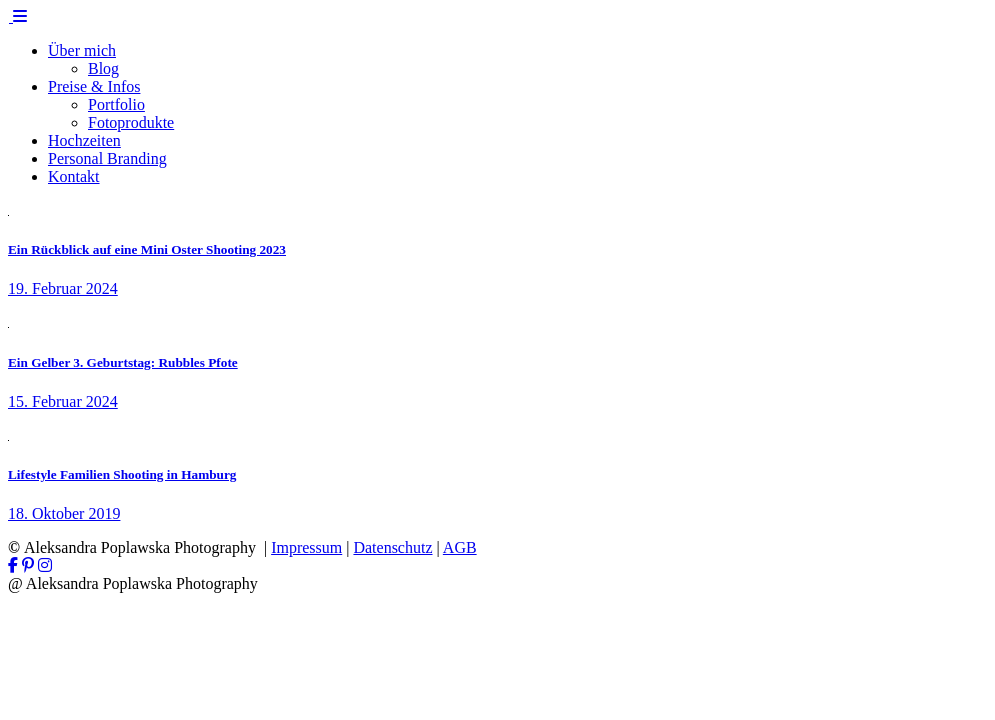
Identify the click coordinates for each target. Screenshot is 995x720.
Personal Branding (107, 158)
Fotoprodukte (131, 122)
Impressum (306, 547)
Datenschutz (392, 547)
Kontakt (74, 176)
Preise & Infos (94, 86)
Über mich (82, 50)
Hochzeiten (84, 140)
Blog (103, 68)
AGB (460, 547)
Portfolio (116, 104)
